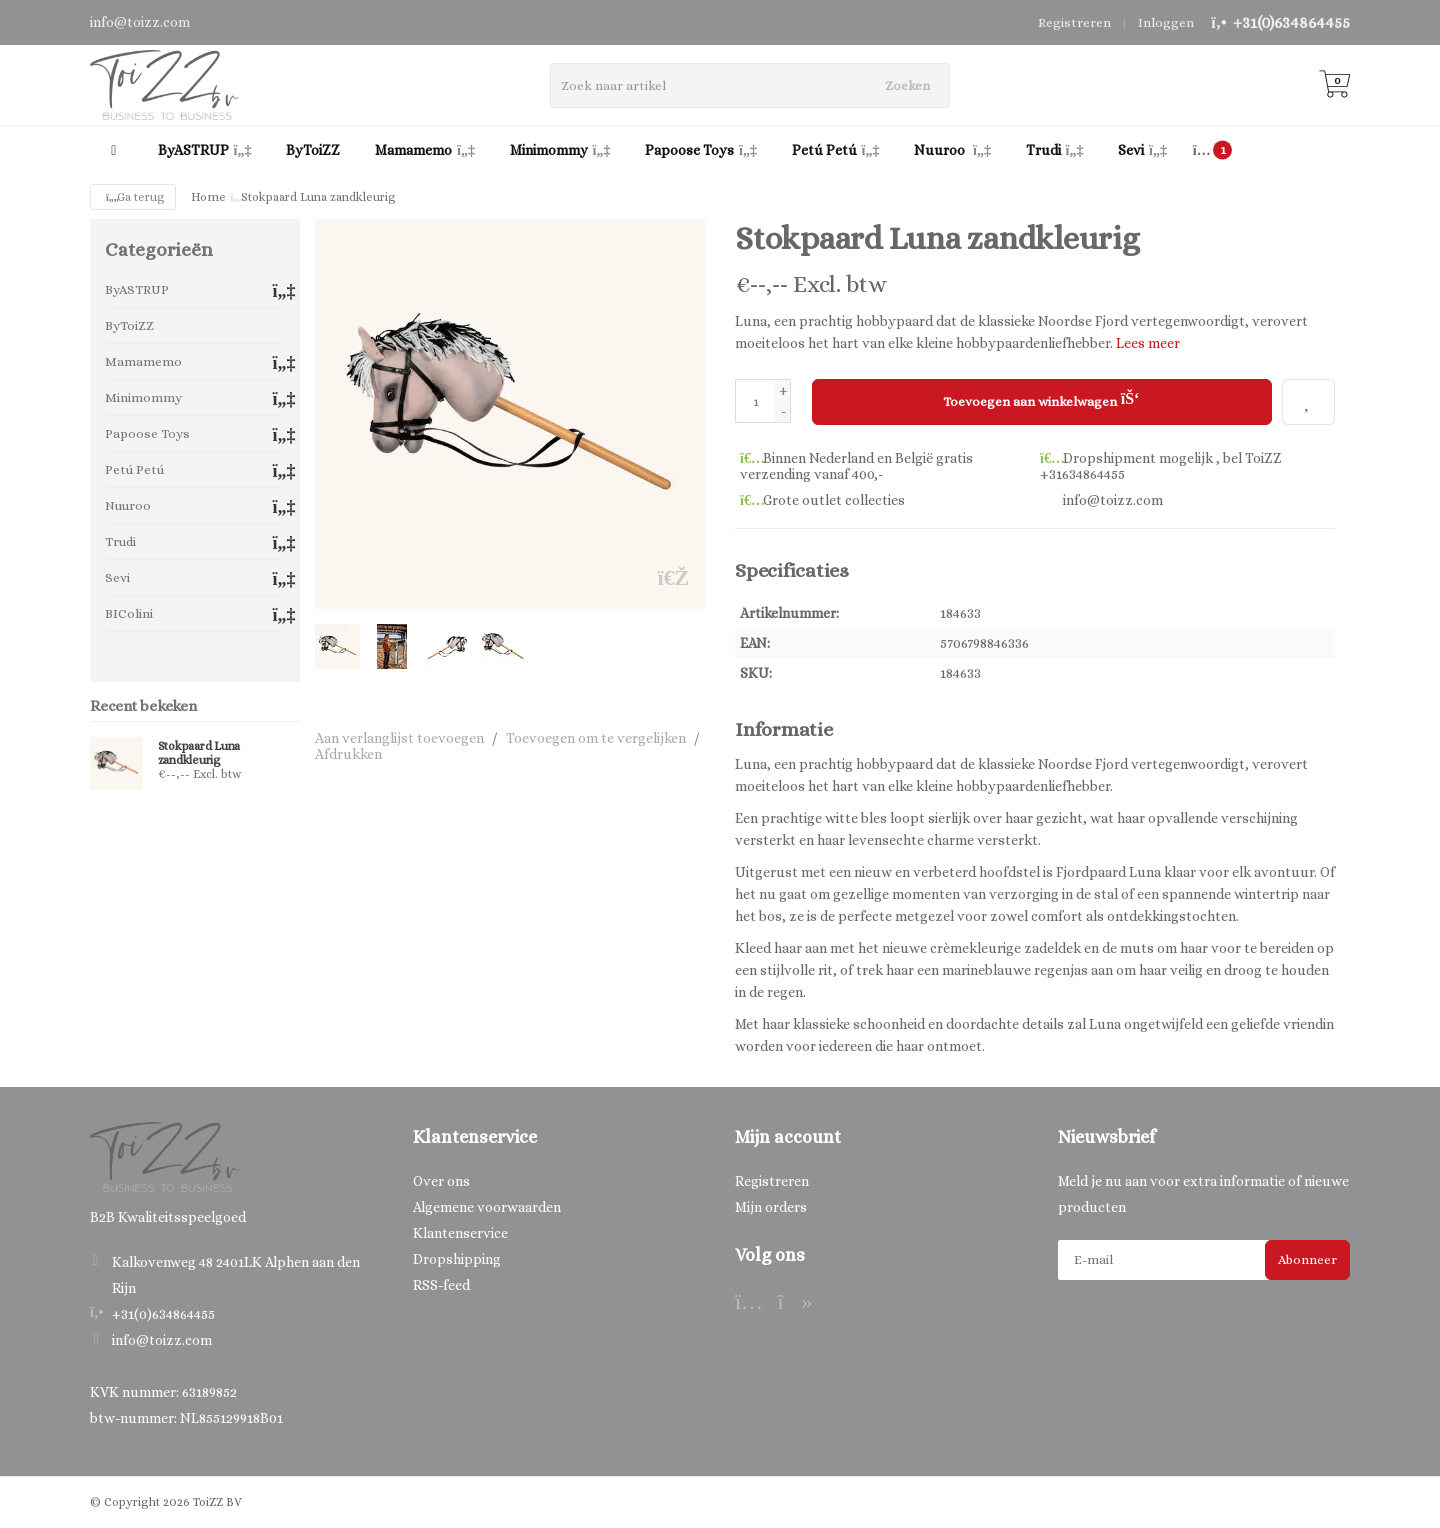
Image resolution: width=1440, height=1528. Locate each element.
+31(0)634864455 (1291, 22)
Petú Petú (836, 150)
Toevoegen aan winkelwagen (1041, 399)
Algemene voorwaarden (487, 1206)
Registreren (1074, 22)
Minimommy (560, 150)
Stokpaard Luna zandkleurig (199, 753)
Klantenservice (460, 1232)
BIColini (129, 613)
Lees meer (1148, 343)
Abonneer (1307, 1258)
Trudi (1055, 150)
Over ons (441, 1180)
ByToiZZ (313, 150)
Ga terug (133, 197)
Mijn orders (771, 1206)
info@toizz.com (162, 1340)
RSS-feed (441, 1284)
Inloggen (1166, 22)
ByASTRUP (205, 150)
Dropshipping (457, 1258)
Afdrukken (348, 754)
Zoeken (907, 85)
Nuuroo (952, 150)
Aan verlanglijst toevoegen (399, 738)
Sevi (1142, 150)
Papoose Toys (701, 150)
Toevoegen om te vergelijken (596, 738)
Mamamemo (425, 150)
